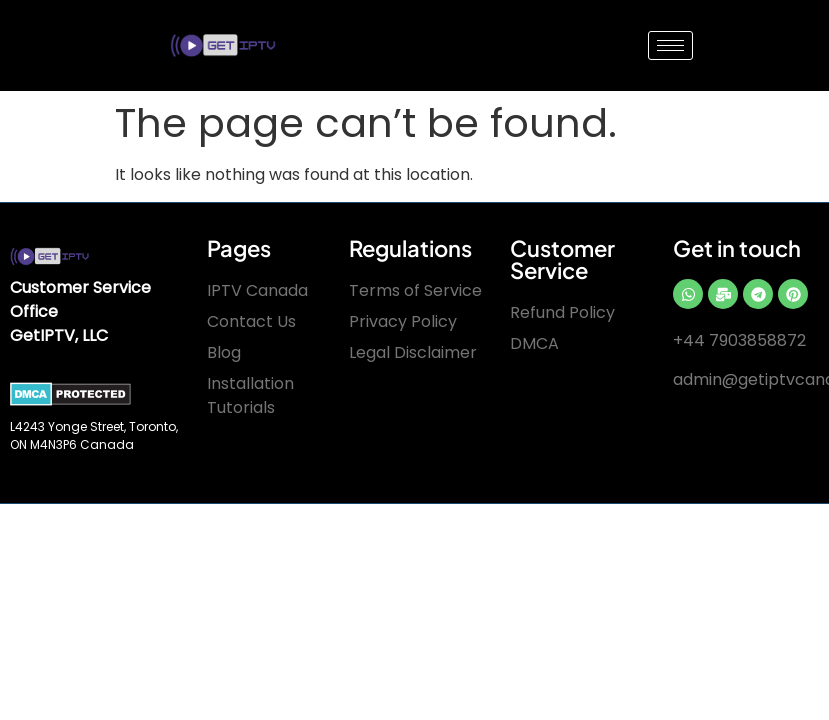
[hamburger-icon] (670, 45)
